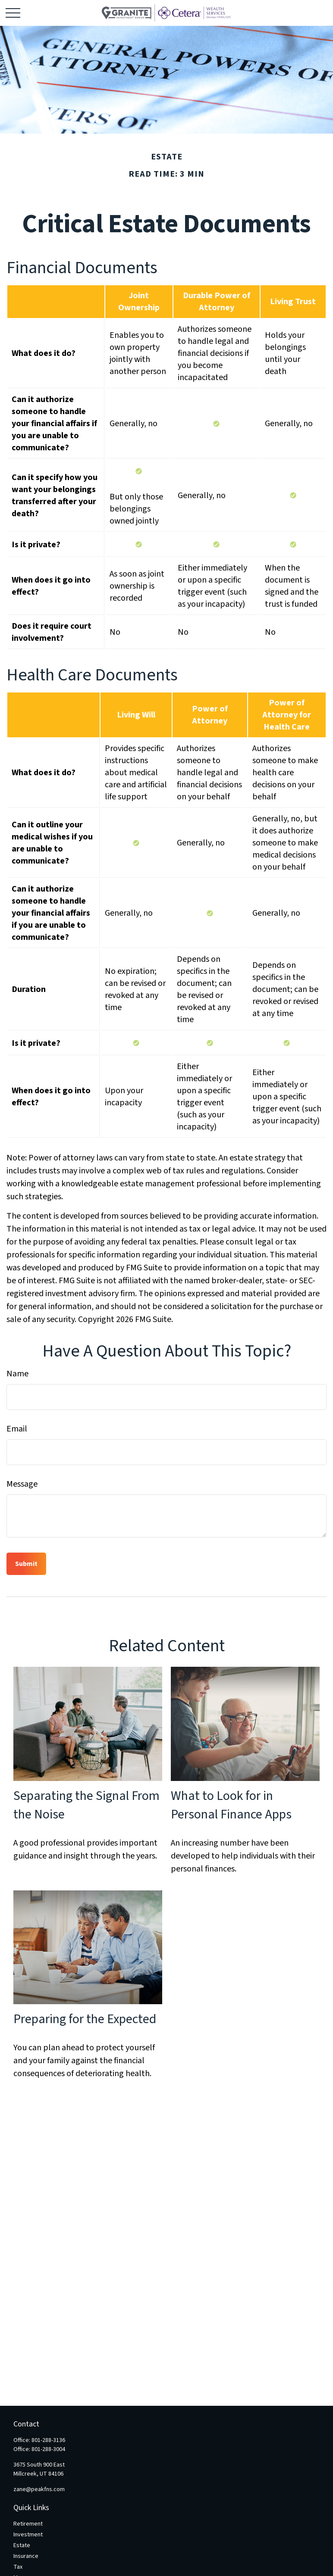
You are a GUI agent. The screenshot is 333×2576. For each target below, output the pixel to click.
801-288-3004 (48, 2449)
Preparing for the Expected (84, 2019)
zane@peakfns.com (39, 2489)
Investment (28, 2534)
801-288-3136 (48, 2440)
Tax (17, 2567)
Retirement (28, 2524)
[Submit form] (26, 1564)
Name (17, 1374)
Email (16, 1429)
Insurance (25, 2556)
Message (22, 1484)
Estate (21, 2545)
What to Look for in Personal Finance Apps (231, 1805)
